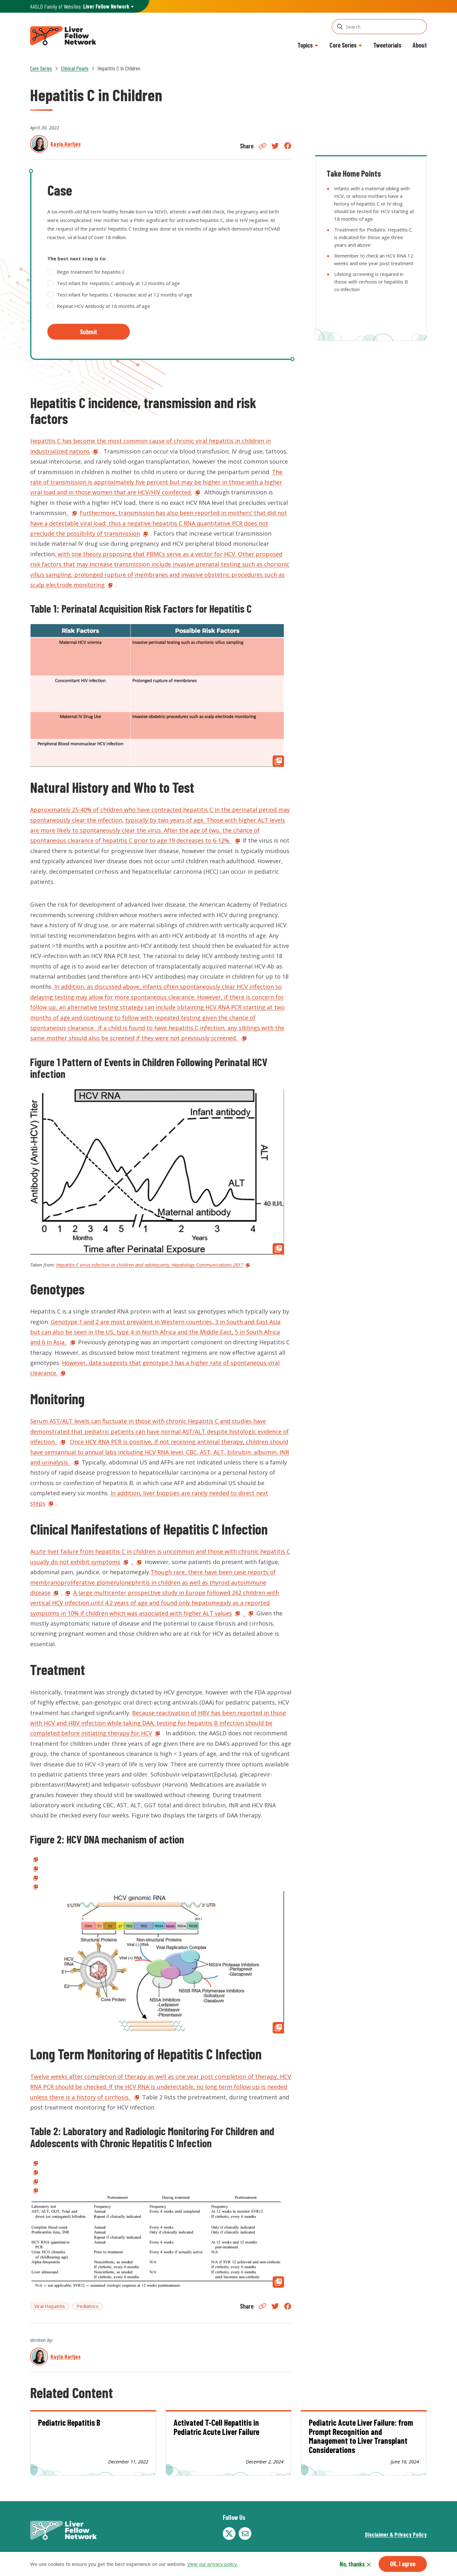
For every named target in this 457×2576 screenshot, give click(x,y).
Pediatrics (87, 2306)
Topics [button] (305, 45)
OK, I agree (402, 2563)
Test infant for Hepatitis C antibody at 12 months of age (118, 283)
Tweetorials (387, 45)
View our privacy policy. (212, 2564)
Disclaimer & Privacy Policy (396, 2534)
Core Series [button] (343, 45)
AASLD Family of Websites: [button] (79, 6)
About (420, 45)
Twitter (275, 146)
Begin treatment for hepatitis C (91, 272)
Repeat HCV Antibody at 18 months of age (103, 306)
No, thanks (352, 2564)
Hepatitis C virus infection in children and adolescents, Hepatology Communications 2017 (149, 1265)
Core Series (41, 68)
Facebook (287, 145)
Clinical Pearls (75, 68)
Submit (88, 332)
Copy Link (262, 146)
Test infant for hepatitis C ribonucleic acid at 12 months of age (124, 294)
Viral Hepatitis (49, 2306)
